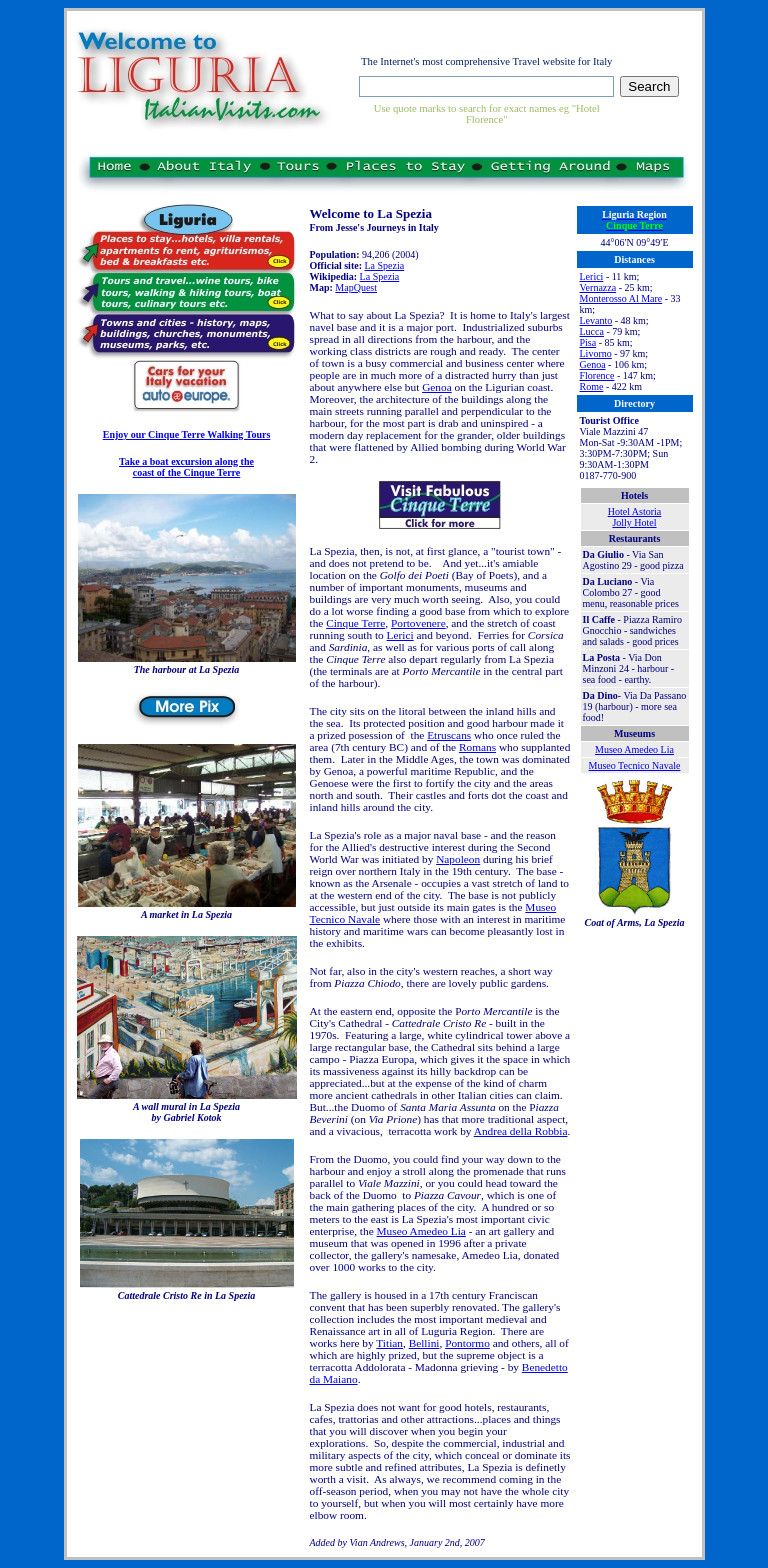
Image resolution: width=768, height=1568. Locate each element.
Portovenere (418, 623)
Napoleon (458, 859)
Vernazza (598, 287)
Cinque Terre (355, 623)
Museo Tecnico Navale (635, 765)
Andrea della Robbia (521, 1131)
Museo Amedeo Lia (421, 1231)
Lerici (400, 635)
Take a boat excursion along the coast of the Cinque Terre (186, 467)
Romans (477, 747)
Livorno (596, 353)
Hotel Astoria (635, 511)
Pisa (588, 342)
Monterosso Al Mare (621, 298)
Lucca (592, 331)
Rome (592, 386)
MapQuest (356, 287)
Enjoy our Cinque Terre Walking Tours (187, 434)
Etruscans (449, 735)
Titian (389, 1343)
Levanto (596, 320)
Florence (597, 375)
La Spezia (384, 265)
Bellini (424, 1343)
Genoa (437, 387)
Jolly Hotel (634, 522)
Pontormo (467, 1343)
